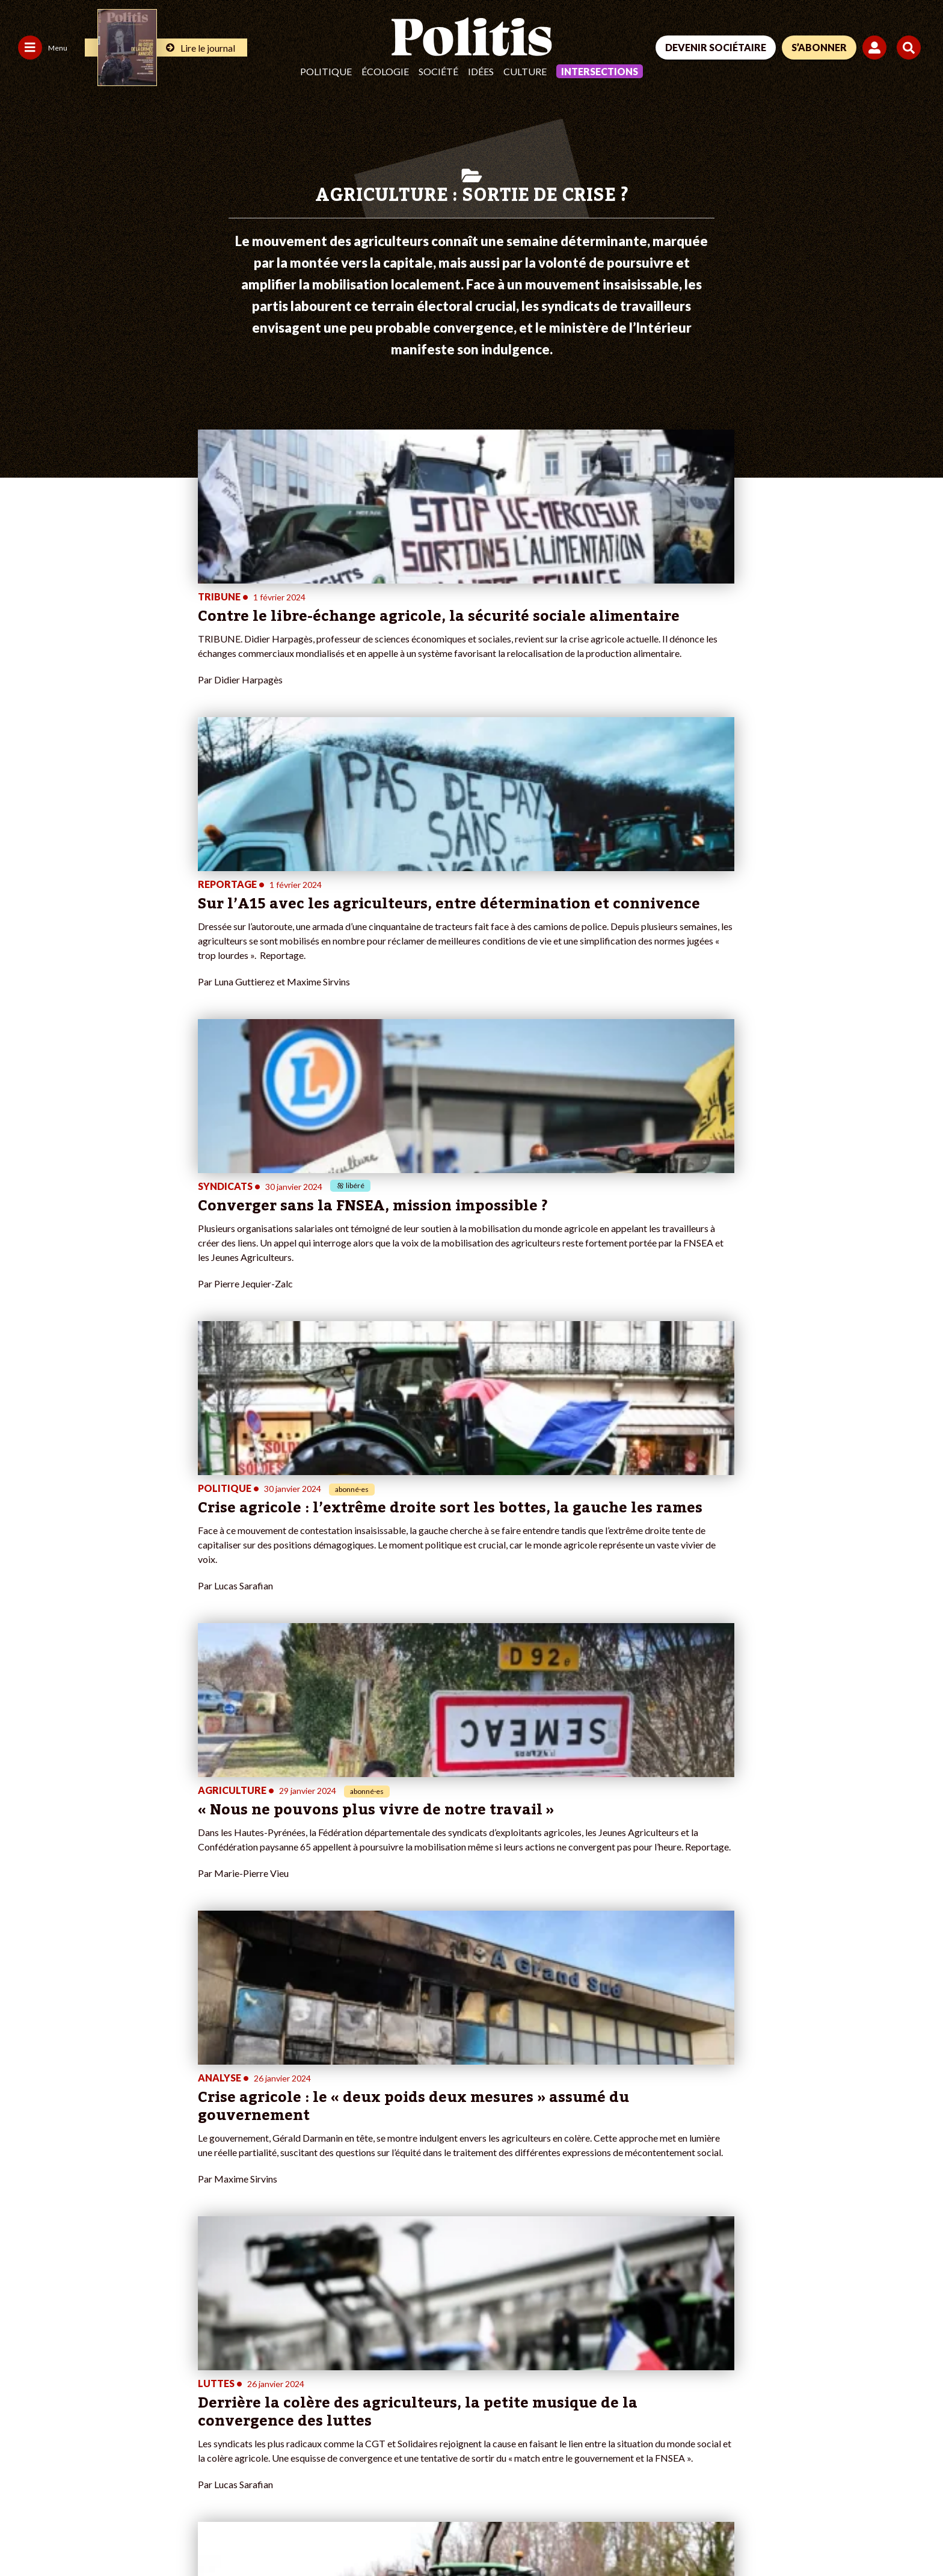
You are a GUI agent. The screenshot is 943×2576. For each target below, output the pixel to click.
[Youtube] (841, 2485)
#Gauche (324, 2357)
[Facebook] (766, 2485)
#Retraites (327, 2369)
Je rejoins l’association (198, 2369)
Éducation (97, 2369)
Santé (89, 2382)
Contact (23, 2534)
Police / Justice (106, 2395)
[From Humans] (781, 2513)
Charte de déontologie (180, 2534)
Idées (481, 71)
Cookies (490, 2534)
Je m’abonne (179, 2357)
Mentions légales (87, 2534)
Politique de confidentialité (355, 2534)
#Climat (321, 2331)
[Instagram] (879, 2485)
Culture (525, 71)
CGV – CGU (263, 2534)
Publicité (442, 2534)
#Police (320, 2344)
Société (438, 71)
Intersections (599, 71)
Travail (90, 2344)
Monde (91, 2331)
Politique (326, 71)
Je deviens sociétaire (195, 2344)
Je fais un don (181, 2331)
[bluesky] (803, 2485)
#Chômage (327, 2382)
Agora (17, 2331)
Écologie (385, 71)
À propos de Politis (191, 2382)
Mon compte (180, 2395)
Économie (96, 2357)
